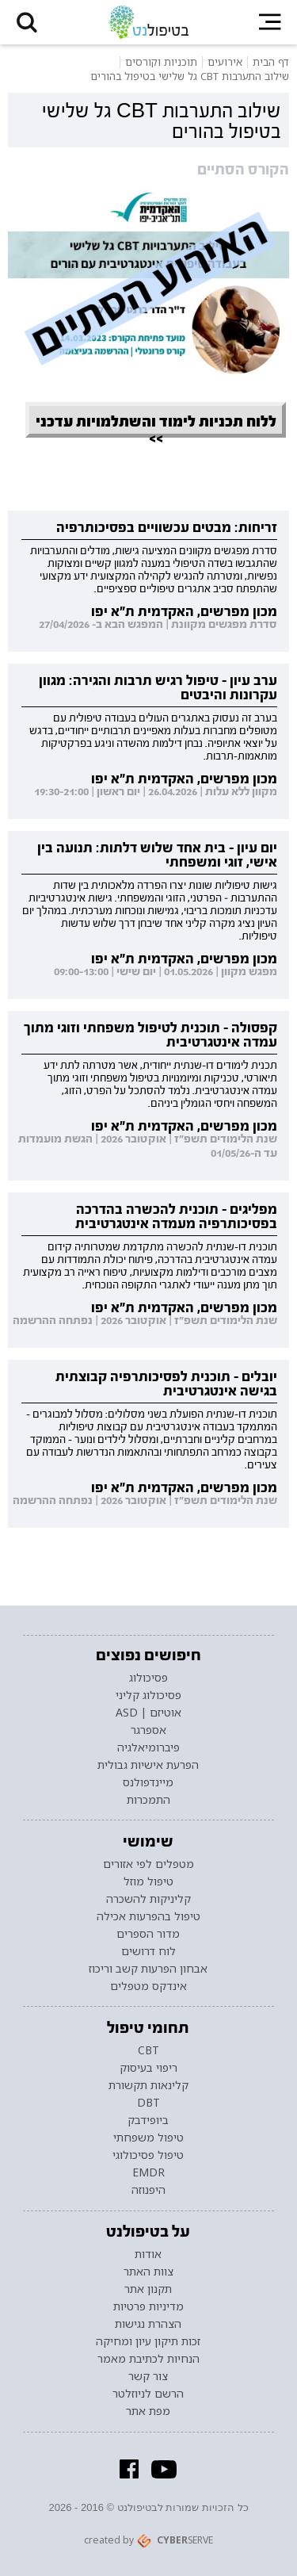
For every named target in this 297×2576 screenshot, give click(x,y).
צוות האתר (148, 2271)
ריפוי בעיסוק (148, 2068)
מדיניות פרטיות (148, 2306)
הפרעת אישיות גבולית (148, 1765)
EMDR (148, 2172)
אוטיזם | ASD (148, 1712)
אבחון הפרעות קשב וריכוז (148, 1969)
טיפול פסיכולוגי (148, 2155)
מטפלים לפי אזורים (148, 1864)
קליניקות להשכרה (148, 1899)
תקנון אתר (148, 2289)
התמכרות (148, 1800)
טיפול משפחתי (148, 2137)
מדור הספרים (148, 1934)
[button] (27, 22)
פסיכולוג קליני (148, 1695)
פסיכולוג (148, 1678)
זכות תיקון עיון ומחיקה (148, 2341)
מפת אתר (148, 2411)
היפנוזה (148, 2190)
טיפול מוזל (148, 1881)
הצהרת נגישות (148, 2324)
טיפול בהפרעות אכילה (148, 1916)
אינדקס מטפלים (148, 1986)
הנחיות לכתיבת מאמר (148, 2359)
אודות (148, 2254)
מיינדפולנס (148, 1782)
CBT (148, 2050)
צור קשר (148, 2376)
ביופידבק (148, 2120)
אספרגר (148, 1730)
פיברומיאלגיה (148, 1747)
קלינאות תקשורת (148, 2085)
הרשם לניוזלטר (148, 2394)
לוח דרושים (148, 1951)
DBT (148, 2103)
